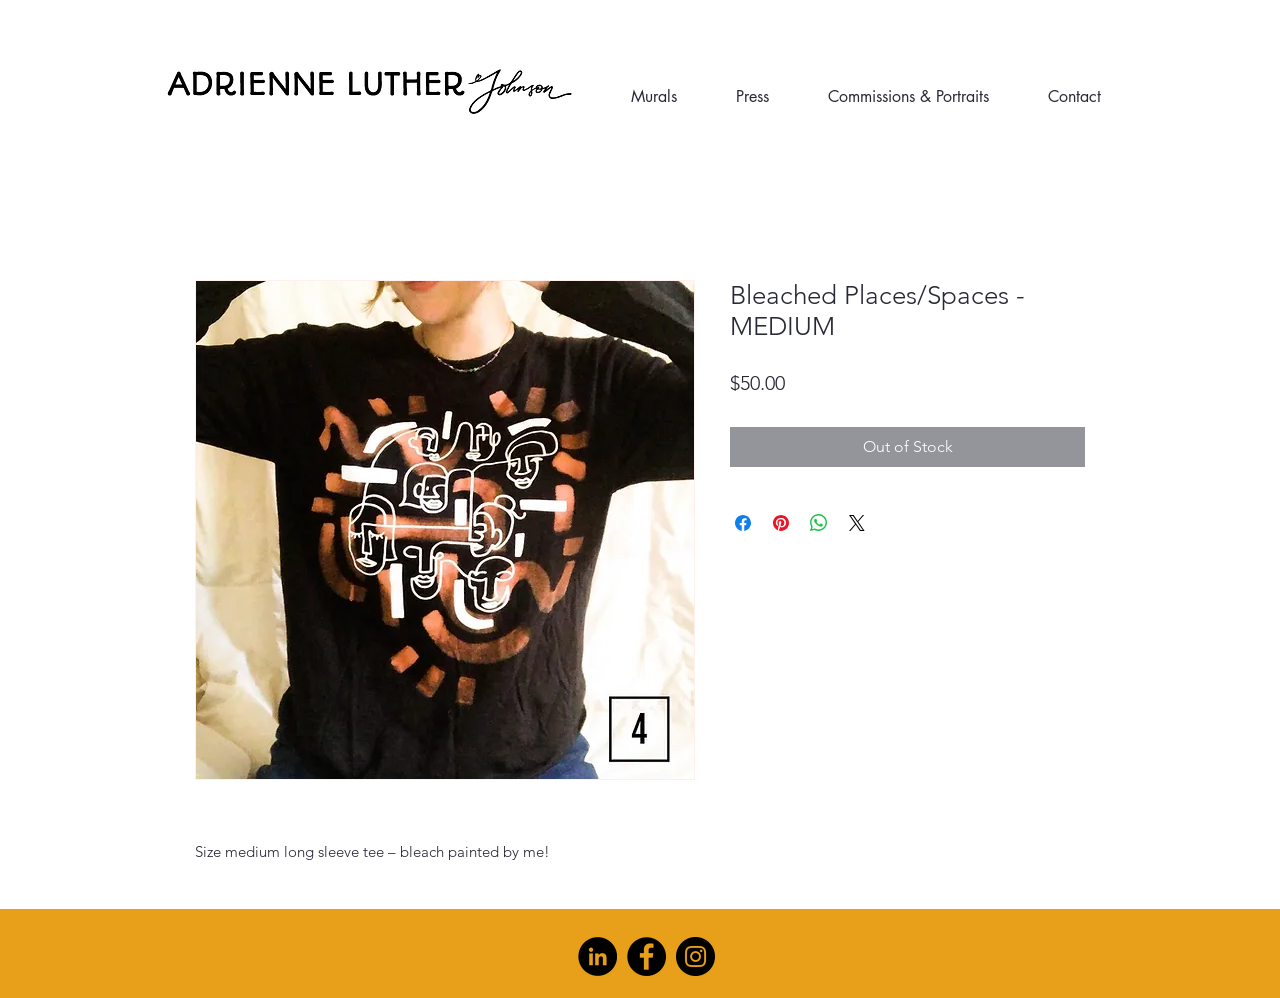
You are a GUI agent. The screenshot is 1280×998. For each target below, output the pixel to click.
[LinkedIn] (597, 956)
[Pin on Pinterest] (781, 523)
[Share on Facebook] (743, 523)
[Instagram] (695, 956)
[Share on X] (857, 523)
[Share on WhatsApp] (819, 523)
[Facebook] (646, 956)
